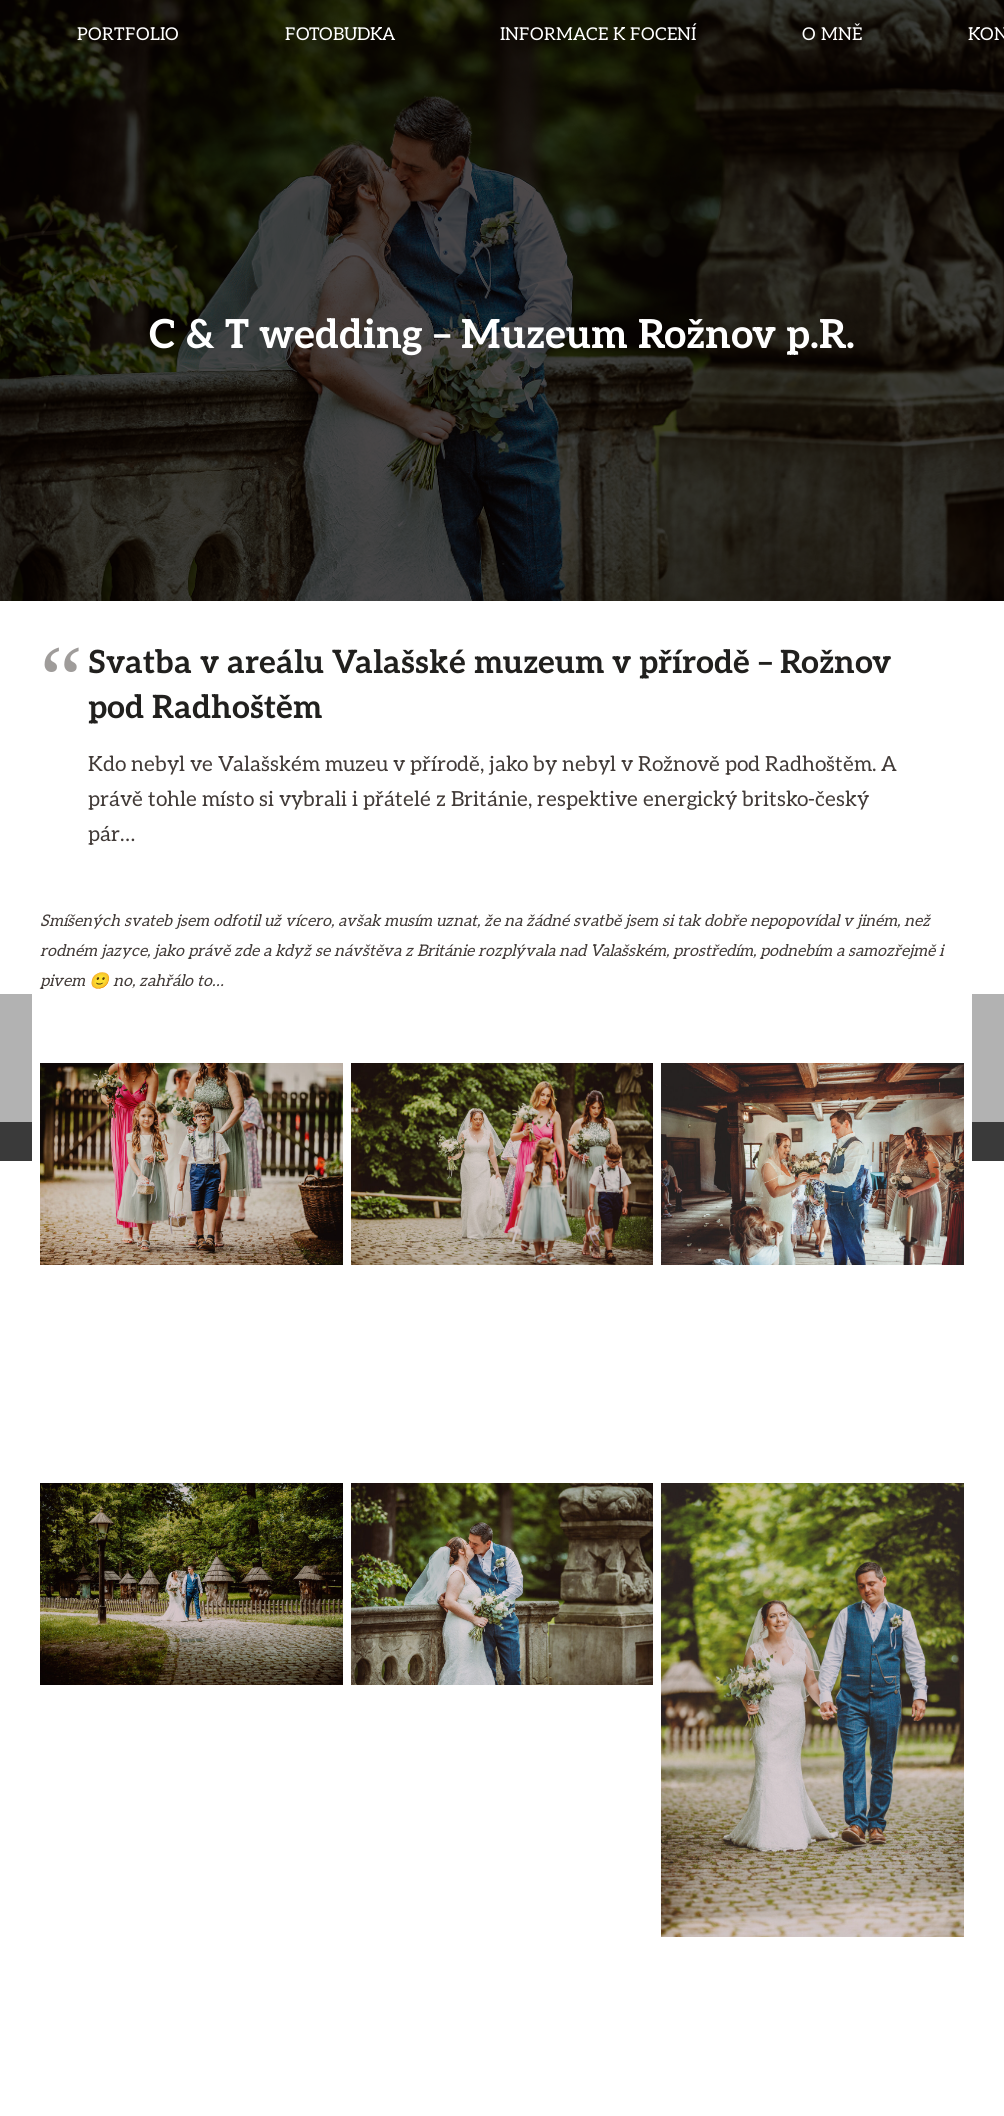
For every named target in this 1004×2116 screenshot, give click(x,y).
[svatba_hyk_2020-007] (191, 1584)
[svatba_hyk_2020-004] (812, 1164)
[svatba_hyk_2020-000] (191, 1164)
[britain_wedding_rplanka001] (502, 1164)
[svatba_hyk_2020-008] (502, 1584)
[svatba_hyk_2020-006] (812, 1710)
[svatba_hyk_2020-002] (191, 1374)
